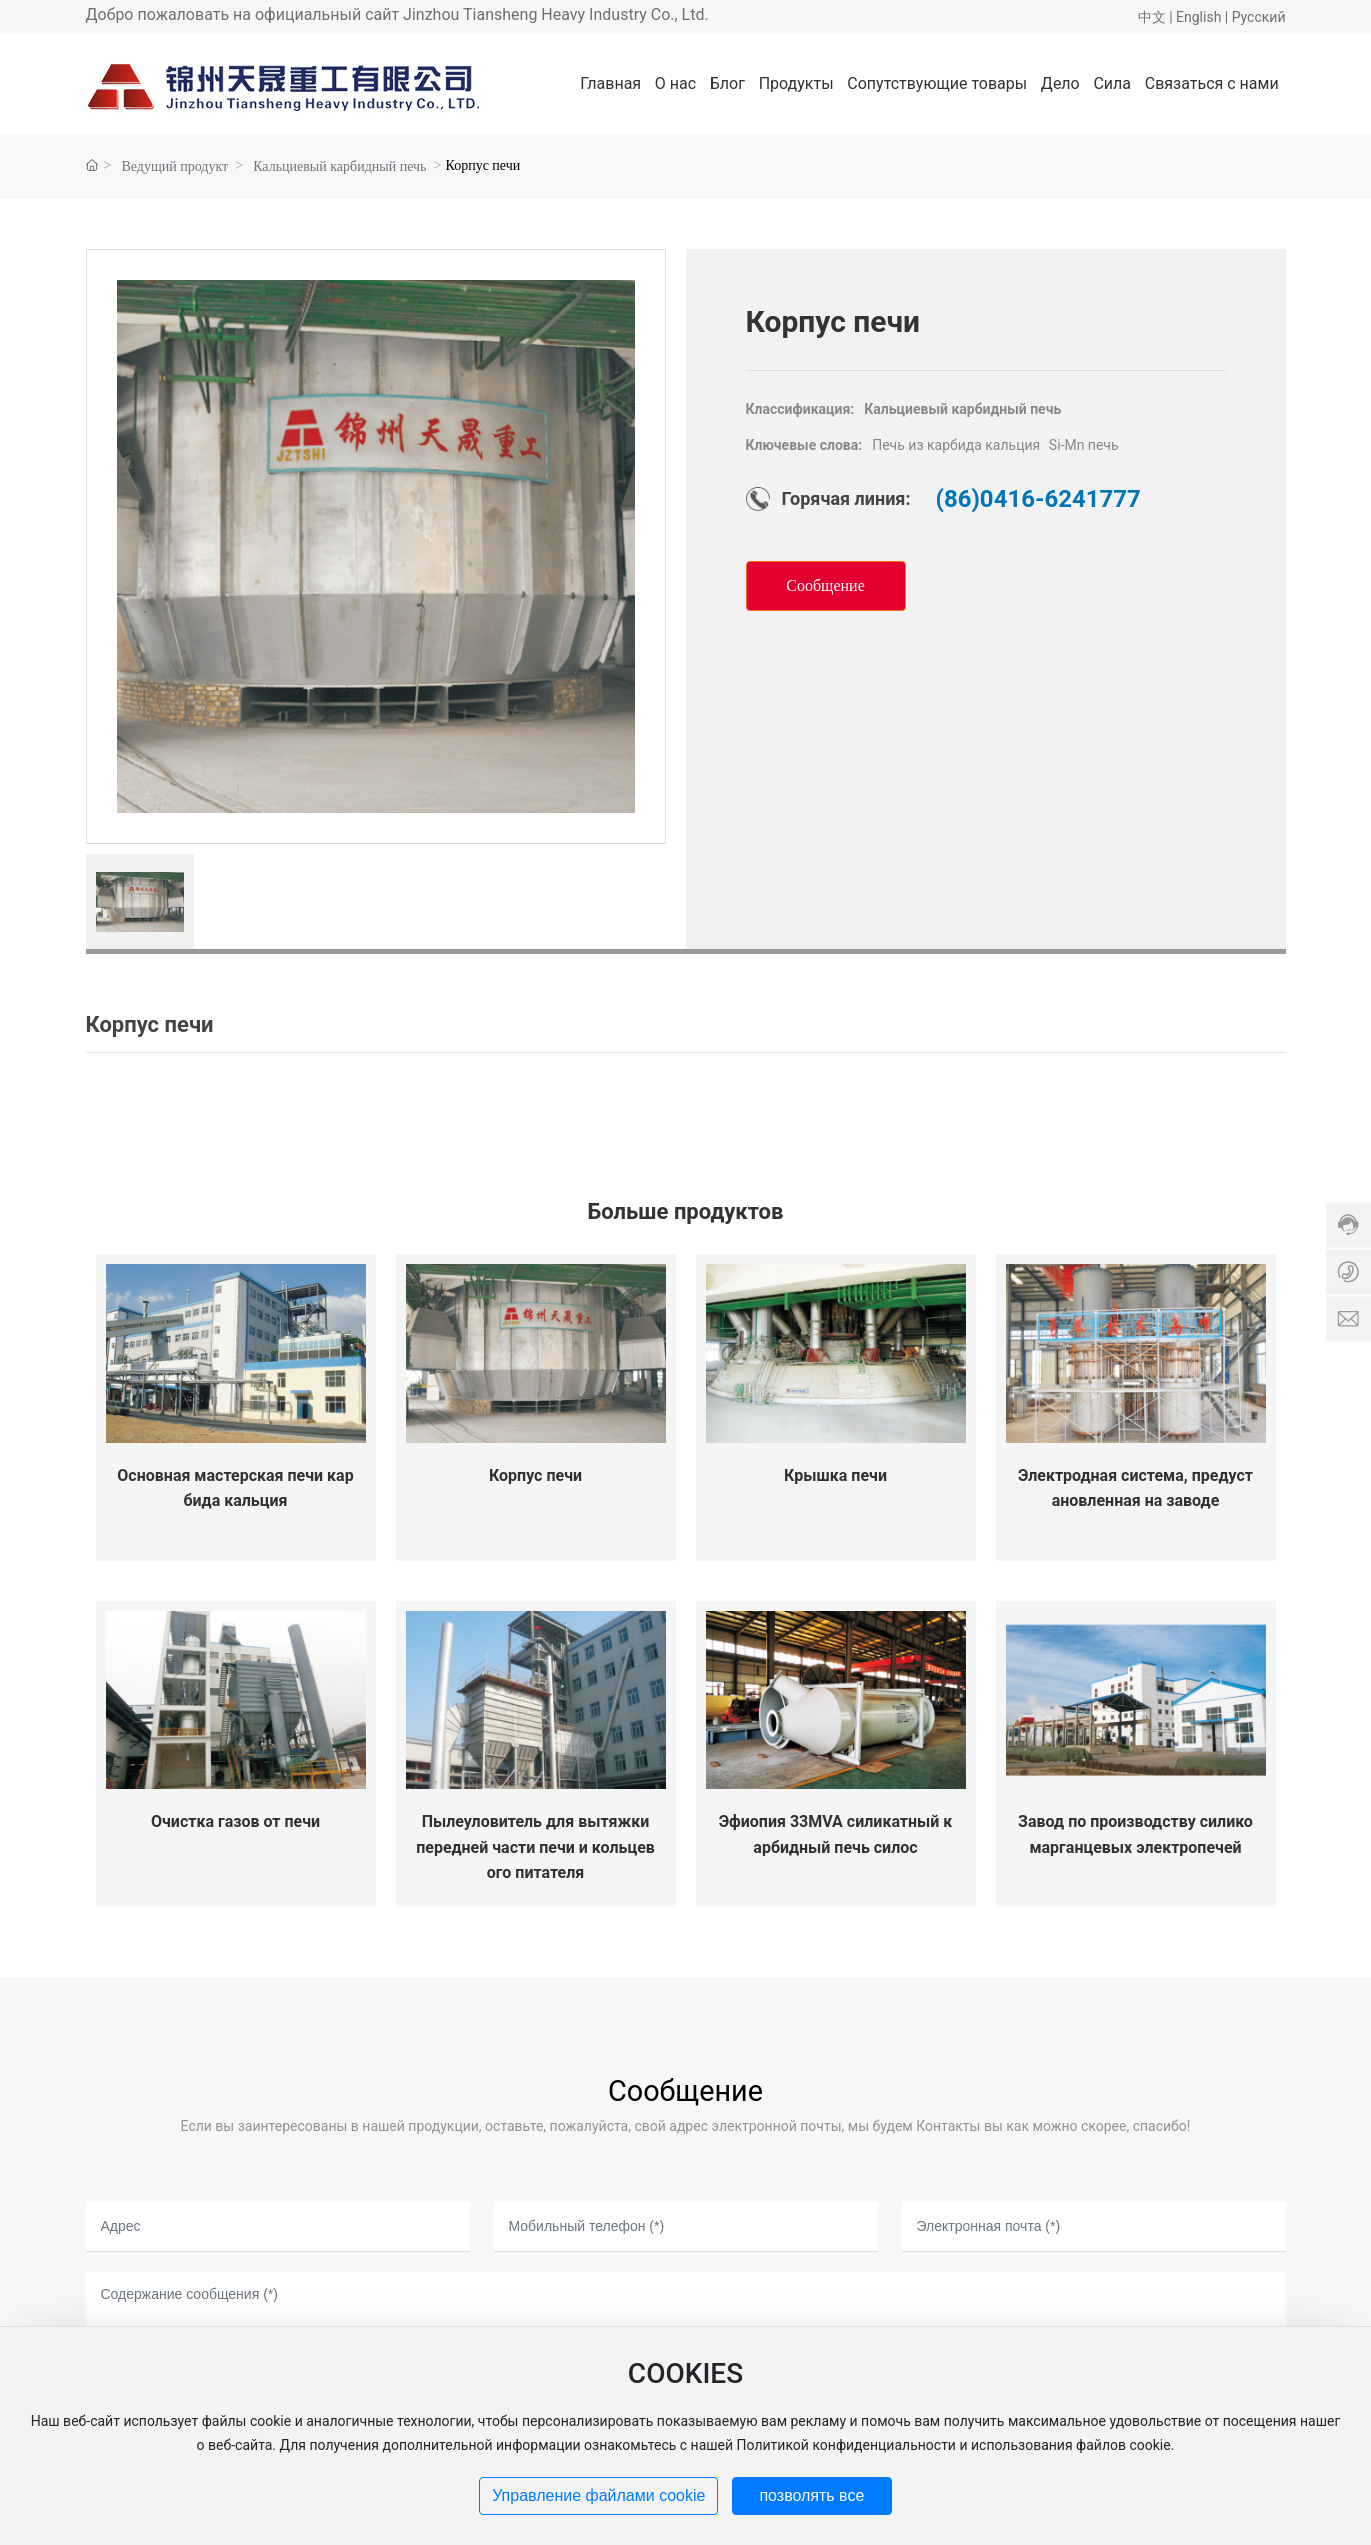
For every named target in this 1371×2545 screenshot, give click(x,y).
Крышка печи (835, 1475)
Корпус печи (535, 1475)
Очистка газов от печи (235, 1821)
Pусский (1259, 17)
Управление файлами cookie (598, 2495)
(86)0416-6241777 (1038, 499)
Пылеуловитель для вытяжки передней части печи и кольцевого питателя (535, 1847)
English (1198, 17)
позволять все (811, 2495)
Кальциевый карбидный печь (339, 166)
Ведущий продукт (175, 166)
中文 (1152, 17)
